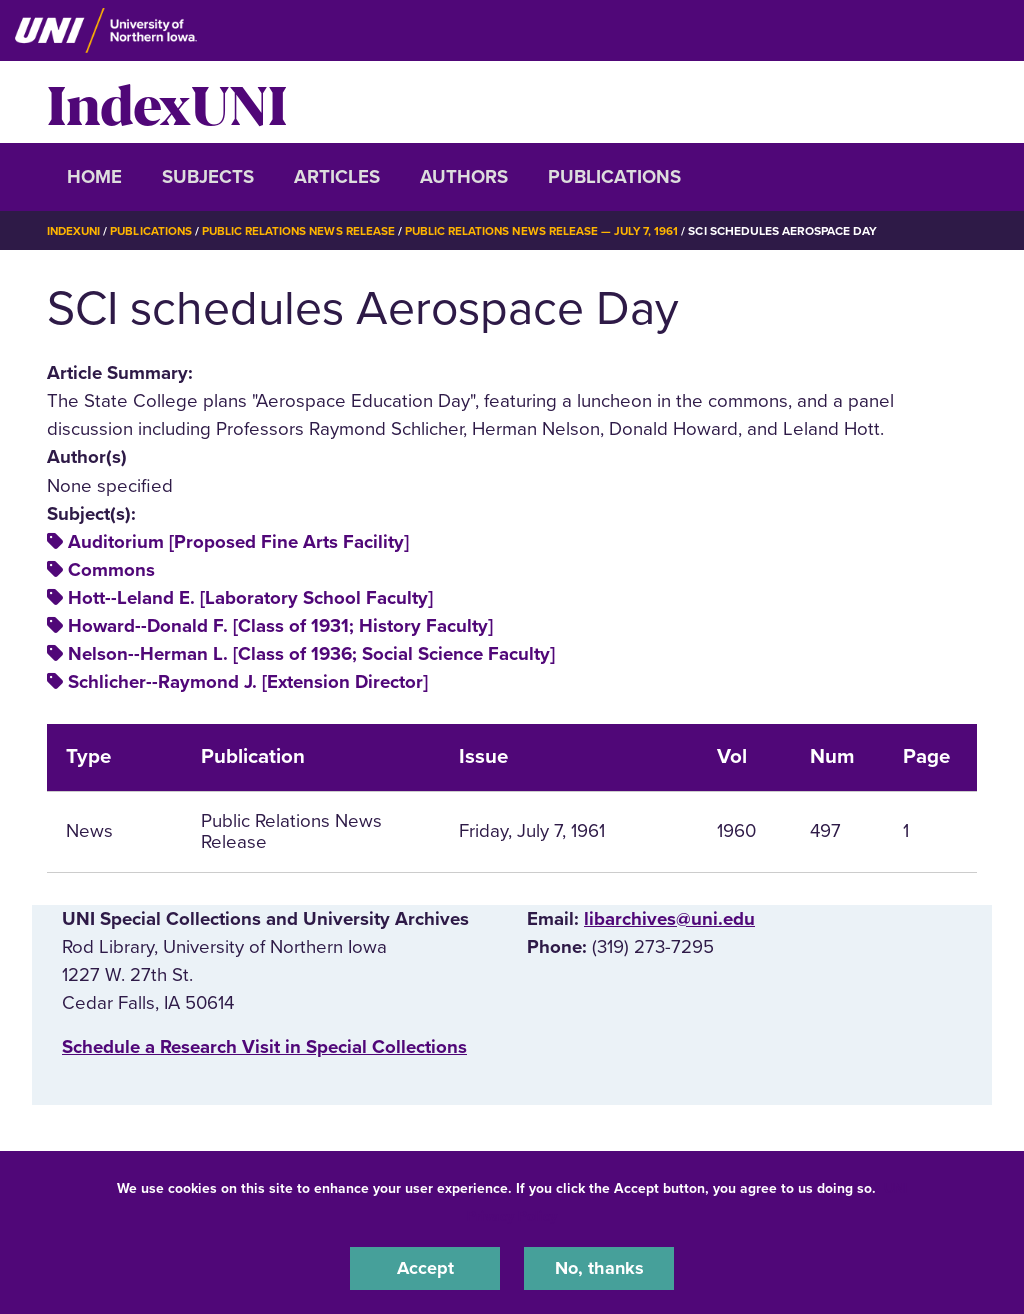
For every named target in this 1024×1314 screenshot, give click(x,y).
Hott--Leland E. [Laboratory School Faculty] (250, 598)
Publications (614, 177)
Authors (464, 177)
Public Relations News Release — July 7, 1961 (556, 231)
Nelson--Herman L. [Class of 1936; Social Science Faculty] (311, 654)
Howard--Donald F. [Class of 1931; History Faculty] (280, 626)
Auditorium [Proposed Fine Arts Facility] (238, 542)
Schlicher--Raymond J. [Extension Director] (248, 682)
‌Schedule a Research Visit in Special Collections (264, 1047)
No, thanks (599, 1268)
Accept (425, 1268)
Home (94, 177)
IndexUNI (167, 102)
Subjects (208, 177)
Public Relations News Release (307, 231)
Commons (111, 570)
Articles (337, 177)
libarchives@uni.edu (669, 919)
